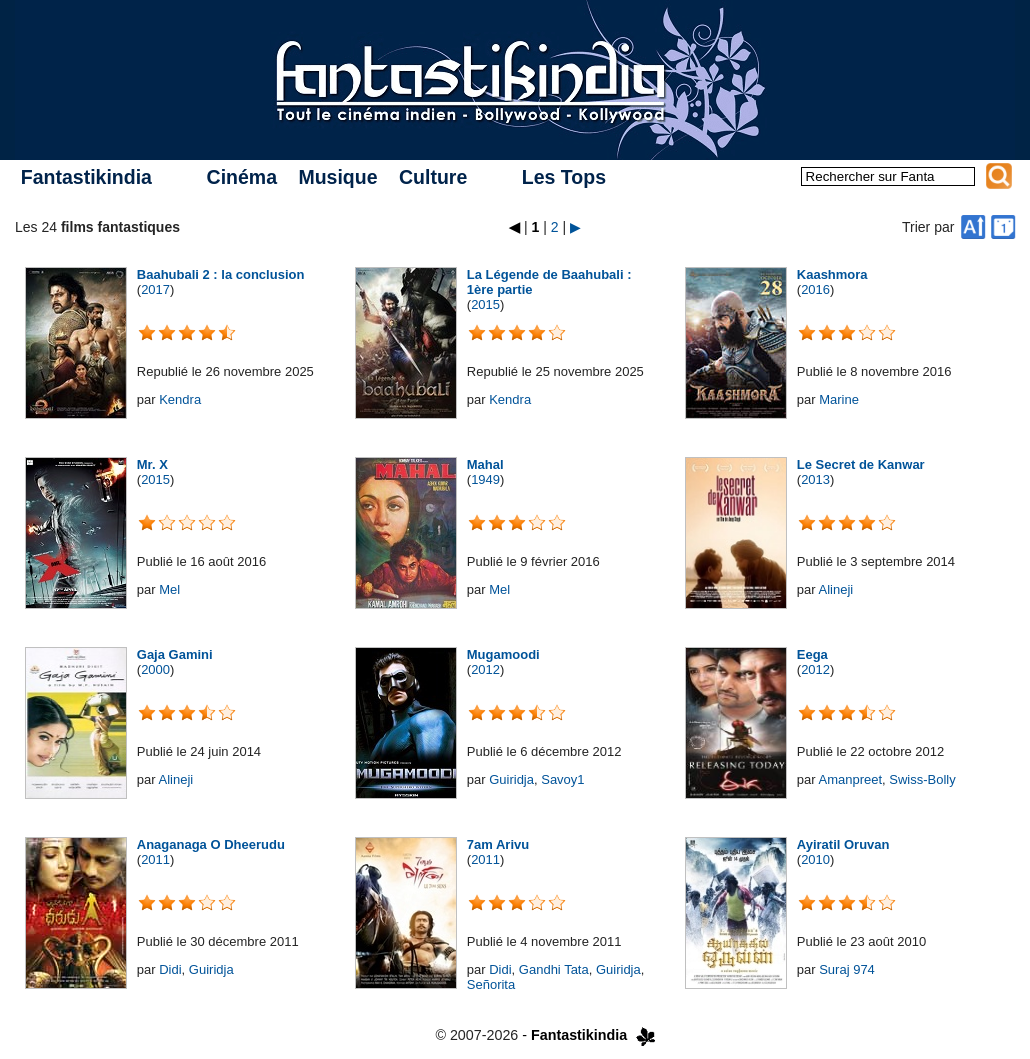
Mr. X (152, 464)
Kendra (180, 399)
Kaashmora (832, 274)
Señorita (491, 984)
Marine (839, 399)
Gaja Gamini (175, 654)
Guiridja (511, 779)
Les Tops (564, 177)
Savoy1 (562, 779)
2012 (485, 669)
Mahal (485, 464)
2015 (485, 304)
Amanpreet (850, 779)
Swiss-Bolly (922, 779)
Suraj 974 (847, 969)
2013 (815, 479)
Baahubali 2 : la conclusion (221, 274)
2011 (155, 859)
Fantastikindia (86, 177)
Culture (433, 177)
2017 (155, 289)
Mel (169, 589)
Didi (170, 969)
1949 (485, 479)
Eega (812, 654)
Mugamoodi (503, 654)
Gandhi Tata (554, 969)
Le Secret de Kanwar (861, 464)
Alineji (835, 589)
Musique (337, 177)
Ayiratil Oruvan (843, 844)
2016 (815, 289)
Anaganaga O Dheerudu (211, 844)
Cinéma (242, 177)
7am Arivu (498, 844)
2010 (815, 859)
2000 (155, 669)
